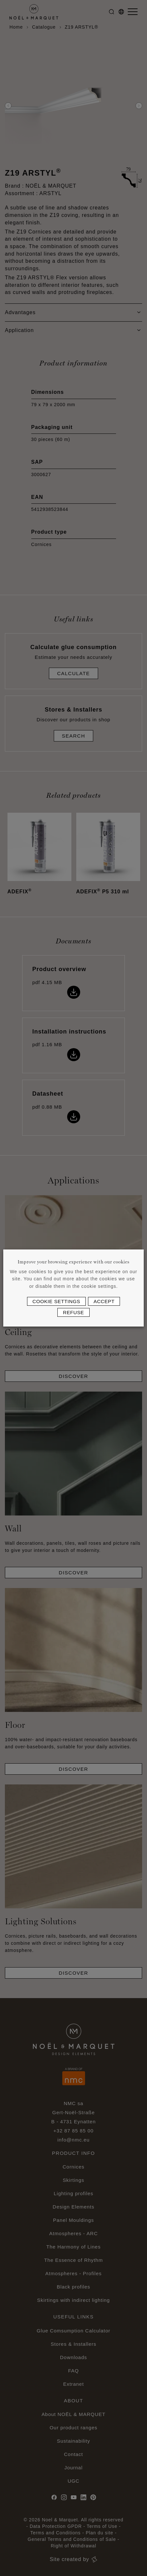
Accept (104, 1301)
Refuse (73, 1312)
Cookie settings (57, 1301)
